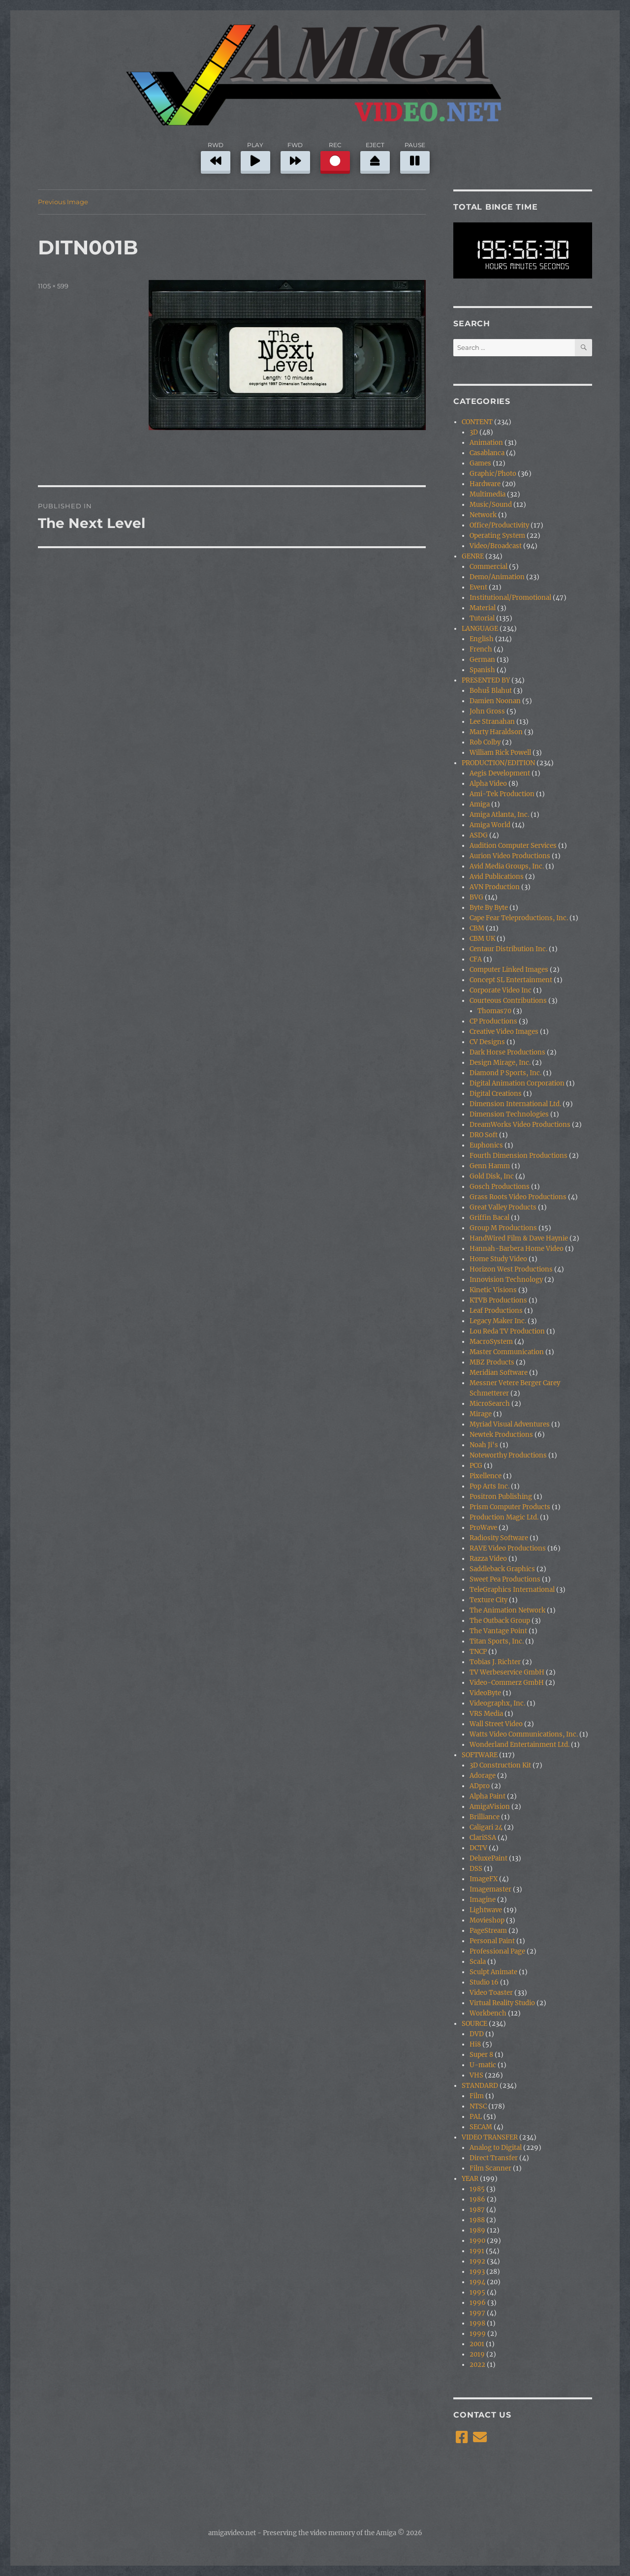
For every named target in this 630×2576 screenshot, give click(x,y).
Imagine (483, 1899)
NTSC (478, 2106)
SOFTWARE (480, 1755)
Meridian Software (499, 1372)
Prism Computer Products (510, 1507)
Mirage (481, 1414)
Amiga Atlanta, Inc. (499, 814)
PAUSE (415, 156)
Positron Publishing (501, 1496)
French (481, 649)
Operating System (497, 535)
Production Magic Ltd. (504, 1517)
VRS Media (486, 1713)
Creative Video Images (504, 1031)
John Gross (487, 711)
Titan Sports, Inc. (497, 1641)
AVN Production (495, 887)
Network (483, 515)
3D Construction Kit (500, 1765)
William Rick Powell (500, 752)
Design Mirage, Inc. (500, 1062)
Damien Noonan (495, 701)
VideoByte (485, 1693)
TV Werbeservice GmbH (507, 1672)
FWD (295, 156)
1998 (477, 2323)
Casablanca (487, 453)
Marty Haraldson (496, 732)
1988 (477, 2220)
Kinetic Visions (493, 1290)
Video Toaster (491, 1992)
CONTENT (477, 422)
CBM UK (482, 938)
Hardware (485, 484)
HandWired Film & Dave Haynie (519, 1238)
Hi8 (475, 2044)
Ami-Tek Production (502, 794)
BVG (476, 897)
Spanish (482, 670)
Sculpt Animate (493, 1972)
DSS (476, 1868)
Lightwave (486, 1910)
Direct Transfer (494, 2158)
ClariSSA (483, 1837)
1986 (477, 2199)
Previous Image (63, 202)
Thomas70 (494, 1011)
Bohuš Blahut (491, 690)
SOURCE (474, 2023)
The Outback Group (500, 1620)
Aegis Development (500, 773)
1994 (477, 2282)
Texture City (488, 1600)
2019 (477, 2354)
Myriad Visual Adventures (510, 1424)
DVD (477, 2034)
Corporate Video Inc (501, 990)
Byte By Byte (489, 907)
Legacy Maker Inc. (498, 1321)
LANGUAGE (480, 628)
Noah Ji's (484, 1445)
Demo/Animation (497, 577)
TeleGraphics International (512, 1589)
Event (478, 587)
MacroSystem (491, 1341)
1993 (477, 2271)
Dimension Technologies (509, 1114)
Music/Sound (491, 504)
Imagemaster (490, 1889)
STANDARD (480, 2085)
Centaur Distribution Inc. (508, 949)
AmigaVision (490, 1806)
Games (480, 463)
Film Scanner (490, 2168)
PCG (476, 1465)
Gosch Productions (500, 1186)
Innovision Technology (506, 1279)
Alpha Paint (487, 1796)
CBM (477, 928)
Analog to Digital (496, 2147)
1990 (477, 2240)
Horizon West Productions (511, 1269)
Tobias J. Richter (495, 1662)
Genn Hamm (490, 1166)
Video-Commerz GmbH (507, 1682)
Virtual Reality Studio (502, 2003)
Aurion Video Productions (510, 856)
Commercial (488, 566)
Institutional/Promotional (510, 597)
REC (335, 156)
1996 (478, 2302)
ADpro (480, 1786)
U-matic (483, 2065)
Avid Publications (497, 876)
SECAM (481, 2127)
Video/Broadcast (496, 546)
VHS (476, 2075)
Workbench (488, 2013)
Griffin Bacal (489, 1217)
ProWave (483, 1527)
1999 (478, 2333)
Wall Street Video (496, 1724)
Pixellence (486, 1476)
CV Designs (487, 1042)
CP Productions (493, 1021)
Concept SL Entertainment (511, 980)
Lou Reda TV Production (507, 1331)
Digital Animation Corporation (517, 1083)
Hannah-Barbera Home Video (517, 1248)
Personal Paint (492, 1941)
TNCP (478, 1651)
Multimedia (487, 494)
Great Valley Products (503, 1207)
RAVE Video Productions (508, 1548)
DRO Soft (484, 1135)
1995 (477, 2292)
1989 (477, 2230)
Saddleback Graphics (502, 1569)
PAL (476, 2116)
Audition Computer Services (513, 845)
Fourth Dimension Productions (518, 1155)
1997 (477, 2313)
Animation (486, 442)
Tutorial (482, 618)
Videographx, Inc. (497, 1703)
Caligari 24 (486, 1827)
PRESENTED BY (486, 680)
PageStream (488, 1930)
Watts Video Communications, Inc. (524, 1734)
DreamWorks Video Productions (520, 1124)
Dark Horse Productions (507, 1052)
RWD (215, 156)
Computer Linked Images (509, 969)
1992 (477, 2261)
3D (474, 432)
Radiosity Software (499, 1538)
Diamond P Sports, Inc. (505, 1073)
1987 (477, 2209)
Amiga (480, 804)
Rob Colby (485, 742)
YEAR (470, 2178)
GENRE (473, 556)
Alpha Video (488, 783)
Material (483, 608)
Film (477, 2096)
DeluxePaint (488, 1858)
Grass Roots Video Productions (518, 1197)
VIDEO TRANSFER (490, 2137)
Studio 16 (484, 1982)
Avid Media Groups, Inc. (507, 866)
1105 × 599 (53, 286)
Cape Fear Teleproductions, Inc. (519, 918)
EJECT (375, 156)
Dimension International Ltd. (515, 1104)
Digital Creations (496, 1093)
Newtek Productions (501, 1434)
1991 (477, 2251)
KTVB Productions (498, 1300)
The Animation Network (507, 1610)
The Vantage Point (498, 1631)
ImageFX (484, 1879)
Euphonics (486, 1145)
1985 (477, 2189)
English (482, 639)
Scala (478, 1961)
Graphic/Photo (493, 473)
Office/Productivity (499, 525)
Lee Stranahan (492, 721)
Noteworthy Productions (508, 1455)
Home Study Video (498, 1259)
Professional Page (497, 1951)
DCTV (478, 1848)
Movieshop (487, 1920)
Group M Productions (503, 1228)
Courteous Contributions (508, 1000)
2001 (477, 2344)
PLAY (255, 156)
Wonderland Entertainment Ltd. (519, 1744)
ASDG (479, 835)
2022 (477, 2364)
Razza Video (488, 1558)
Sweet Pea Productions (505, 1579)
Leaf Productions (496, 1310)
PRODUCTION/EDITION (498, 763)
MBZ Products (492, 1362)
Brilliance (485, 1817)
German (482, 659)
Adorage (483, 1775)
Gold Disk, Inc (492, 1176)
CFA (476, 959)
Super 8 (481, 2054)
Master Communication (507, 1352)
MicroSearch (490, 1403)
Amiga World (490, 825)
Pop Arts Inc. (489, 1486)
